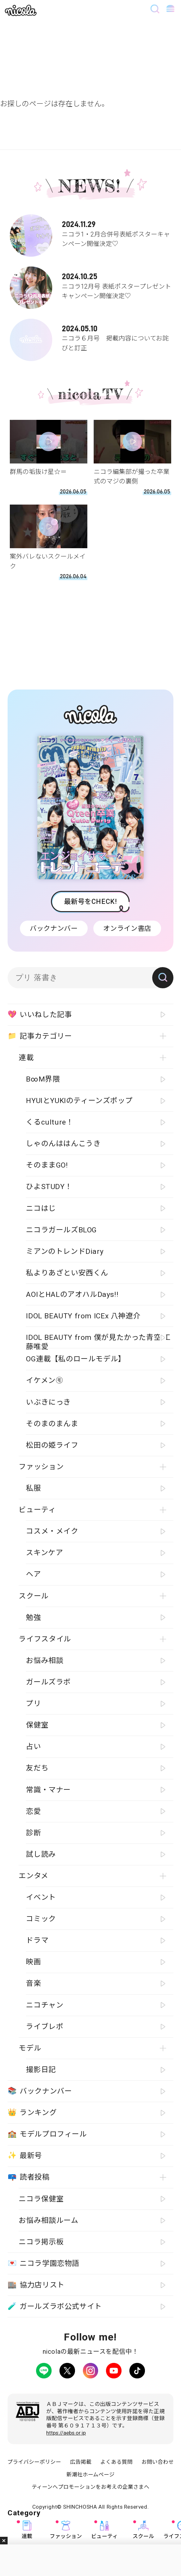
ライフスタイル (45, 1639)
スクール (143, 2530)
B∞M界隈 (43, 1079)
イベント (41, 1897)
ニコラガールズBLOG (61, 1230)
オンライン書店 (127, 928)
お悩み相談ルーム (48, 2220)
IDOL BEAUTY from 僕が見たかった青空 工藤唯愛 (98, 1340)
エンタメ (33, 1876)
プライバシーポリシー (34, 2462)
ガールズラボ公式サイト (55, 2306)
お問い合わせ (157, 2462)
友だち (37, 1768)
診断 (33, 1833)
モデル (30, 2048)
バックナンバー (54, 928)
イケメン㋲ (44, 1380)
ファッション (66, 2530)
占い (33, 1746)
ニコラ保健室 (41, 2199)
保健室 (37, 1725)
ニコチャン (44, 2005)
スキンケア (44, 1553)
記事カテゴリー (40, 1036)
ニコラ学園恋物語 (43, 2263)
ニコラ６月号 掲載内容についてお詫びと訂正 (91, 336)
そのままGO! (47, 1165)
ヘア (33, 1574)
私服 (33, 1488)
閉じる (4, 2540)
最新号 (25, 2155)
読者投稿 (28, 2177)
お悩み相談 (44, 1660)
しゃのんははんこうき (63, 1143)
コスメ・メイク (52, 1531)
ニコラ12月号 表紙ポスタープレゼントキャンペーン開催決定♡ (91, 284)
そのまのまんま (52, 1424)
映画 (33, 1962)
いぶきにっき (48, 1402)
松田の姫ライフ (52, 1445)
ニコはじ (41, 1208)
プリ (33, 1703)
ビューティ (104, 2530)
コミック (41, 1919)
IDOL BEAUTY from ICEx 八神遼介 (83, 1316)
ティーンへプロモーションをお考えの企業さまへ (90, 2487)
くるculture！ (49, 1122)
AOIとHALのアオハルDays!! (72, 1294)
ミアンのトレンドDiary (64, 1251)
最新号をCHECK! (90, 901)
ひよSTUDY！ (49, 1186)
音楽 (33, 1983)
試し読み (41, 1854)
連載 (27, 2530)
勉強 (33, 1617)
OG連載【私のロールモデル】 (76, 1359)
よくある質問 (116, 2462)
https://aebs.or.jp (66, 2433)
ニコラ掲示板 (41, 2242)
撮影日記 (41, 2069)
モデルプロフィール (47, 2134)
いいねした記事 (40, 1014)
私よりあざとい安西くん (67, 1273)
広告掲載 (80, 2462)
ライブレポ (44, 2026)
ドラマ (37, 1940)
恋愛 (33, 1811)
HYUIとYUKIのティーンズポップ (79, 1100)
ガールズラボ (48, 1682)
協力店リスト (36, 2285)
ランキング (32, 2112)
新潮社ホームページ (90, 2474)
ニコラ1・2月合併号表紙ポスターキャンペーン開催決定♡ (91, 231)
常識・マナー (48, 1790)
